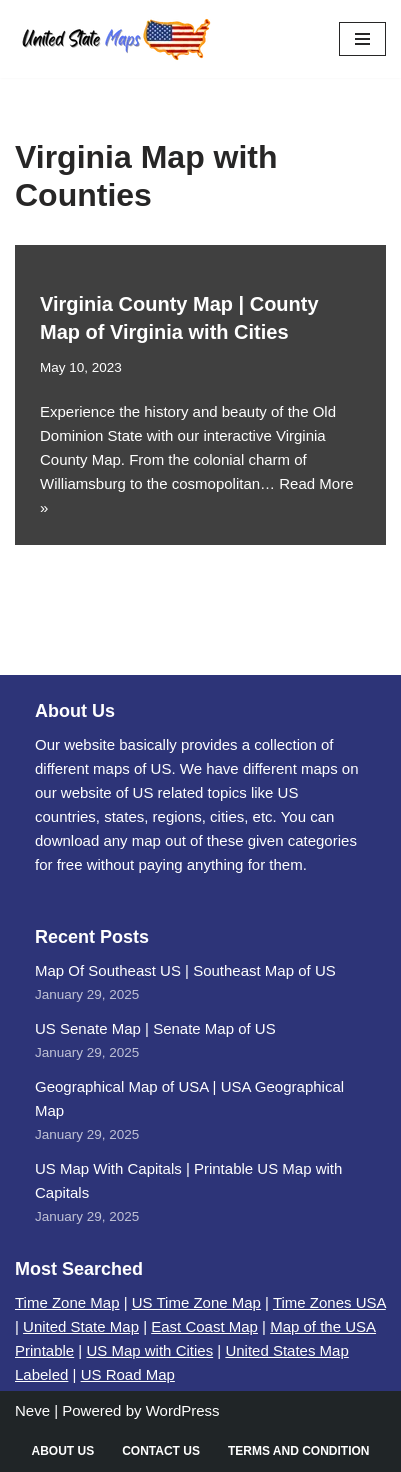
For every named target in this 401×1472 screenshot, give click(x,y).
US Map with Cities (149, 1350)
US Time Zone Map (196, 1302)
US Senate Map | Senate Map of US (155, 1028)
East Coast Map (204, 1326)
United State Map (81, 1326)
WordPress (183, 1410)
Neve (32, 1410)
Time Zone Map (67, 1302)
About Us (62, 1451)
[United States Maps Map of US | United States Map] (115, 39)
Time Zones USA (329, 1302)
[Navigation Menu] (362, 39)
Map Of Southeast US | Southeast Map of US (185, 970)
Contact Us (161, 1451)
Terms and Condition (299, 1451)
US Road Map (128, 1374)
